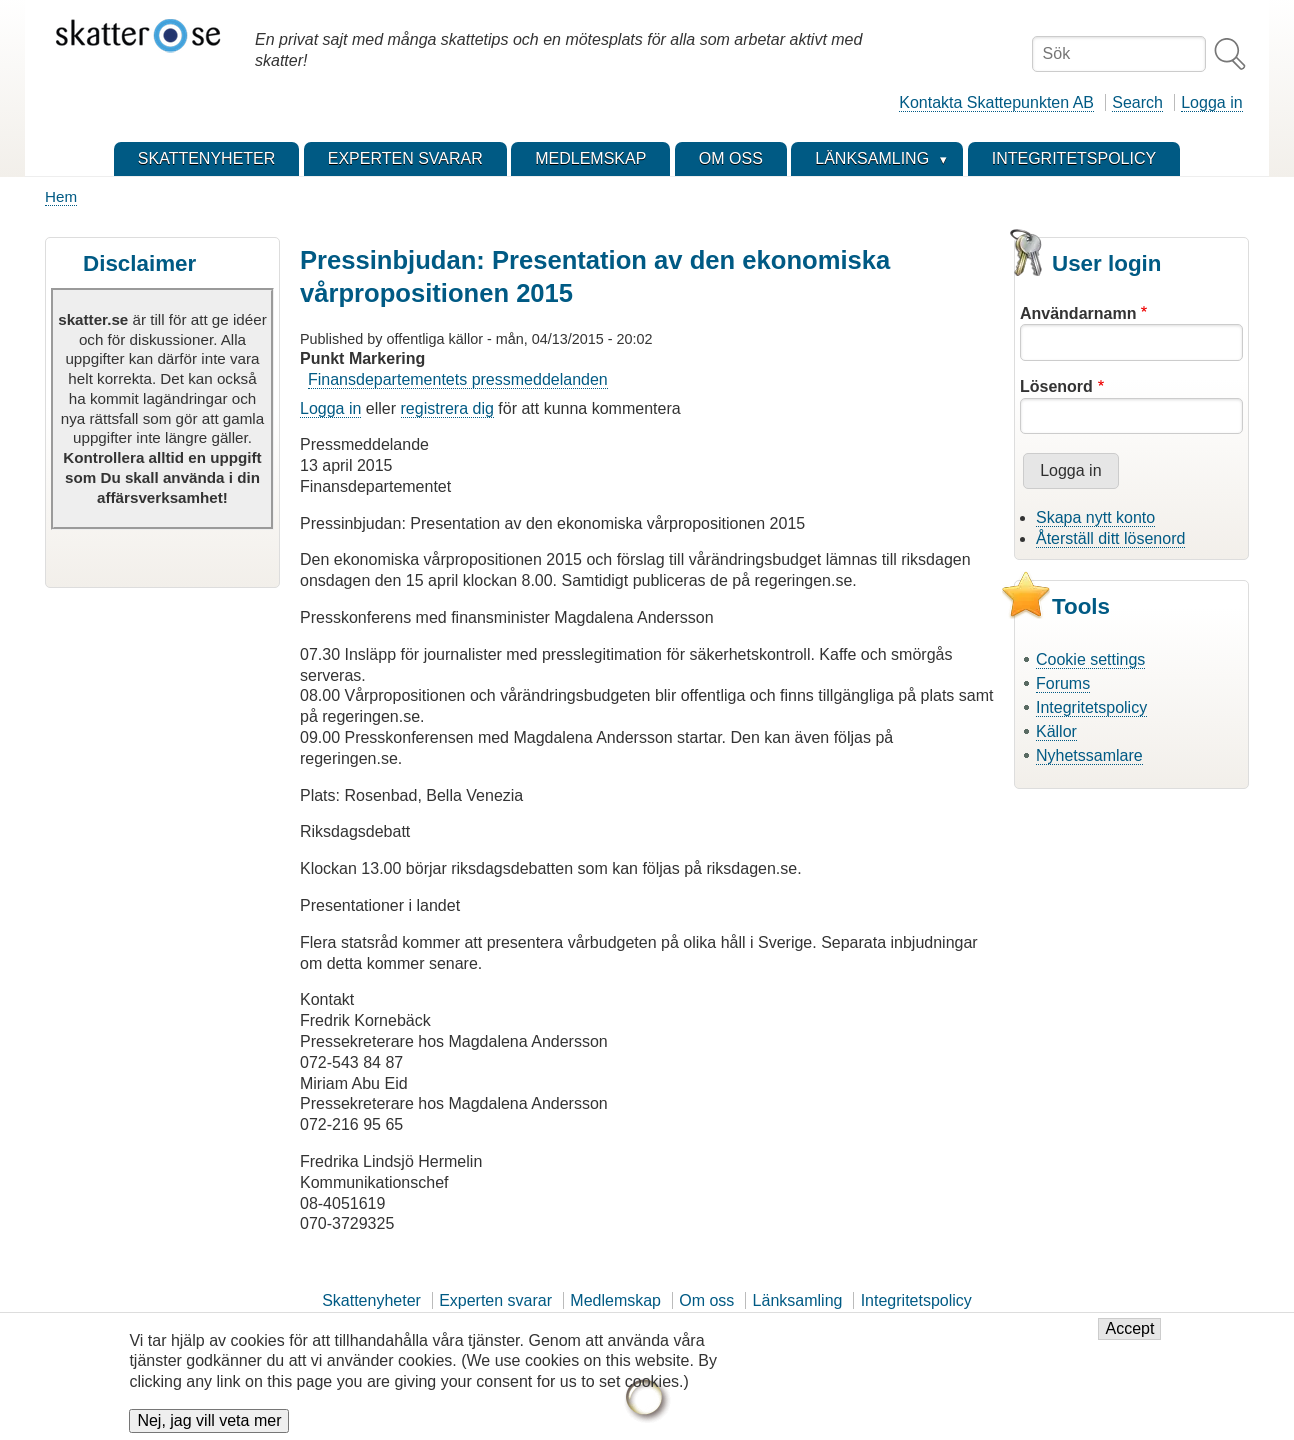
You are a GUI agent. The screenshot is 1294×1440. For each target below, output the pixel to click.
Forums (1063, 683)
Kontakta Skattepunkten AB (996, 102)
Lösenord (1056, 386)
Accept (1129, 1340)
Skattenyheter (371, 1300)
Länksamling (798, 1300)
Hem (61, 196)
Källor (1056, 731)
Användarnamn (1078, 313)
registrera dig (447, 408)
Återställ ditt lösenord (1110, 538)
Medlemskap (615, 1300)
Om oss (706, 1300)
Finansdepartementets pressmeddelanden (458, 379)
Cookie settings (1090, 659)
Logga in (1211, 102)
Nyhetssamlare (1089, 755)
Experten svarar (495, 1300)
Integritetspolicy (1091, 707)
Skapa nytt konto (1095, 517)
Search (1137, 102)
